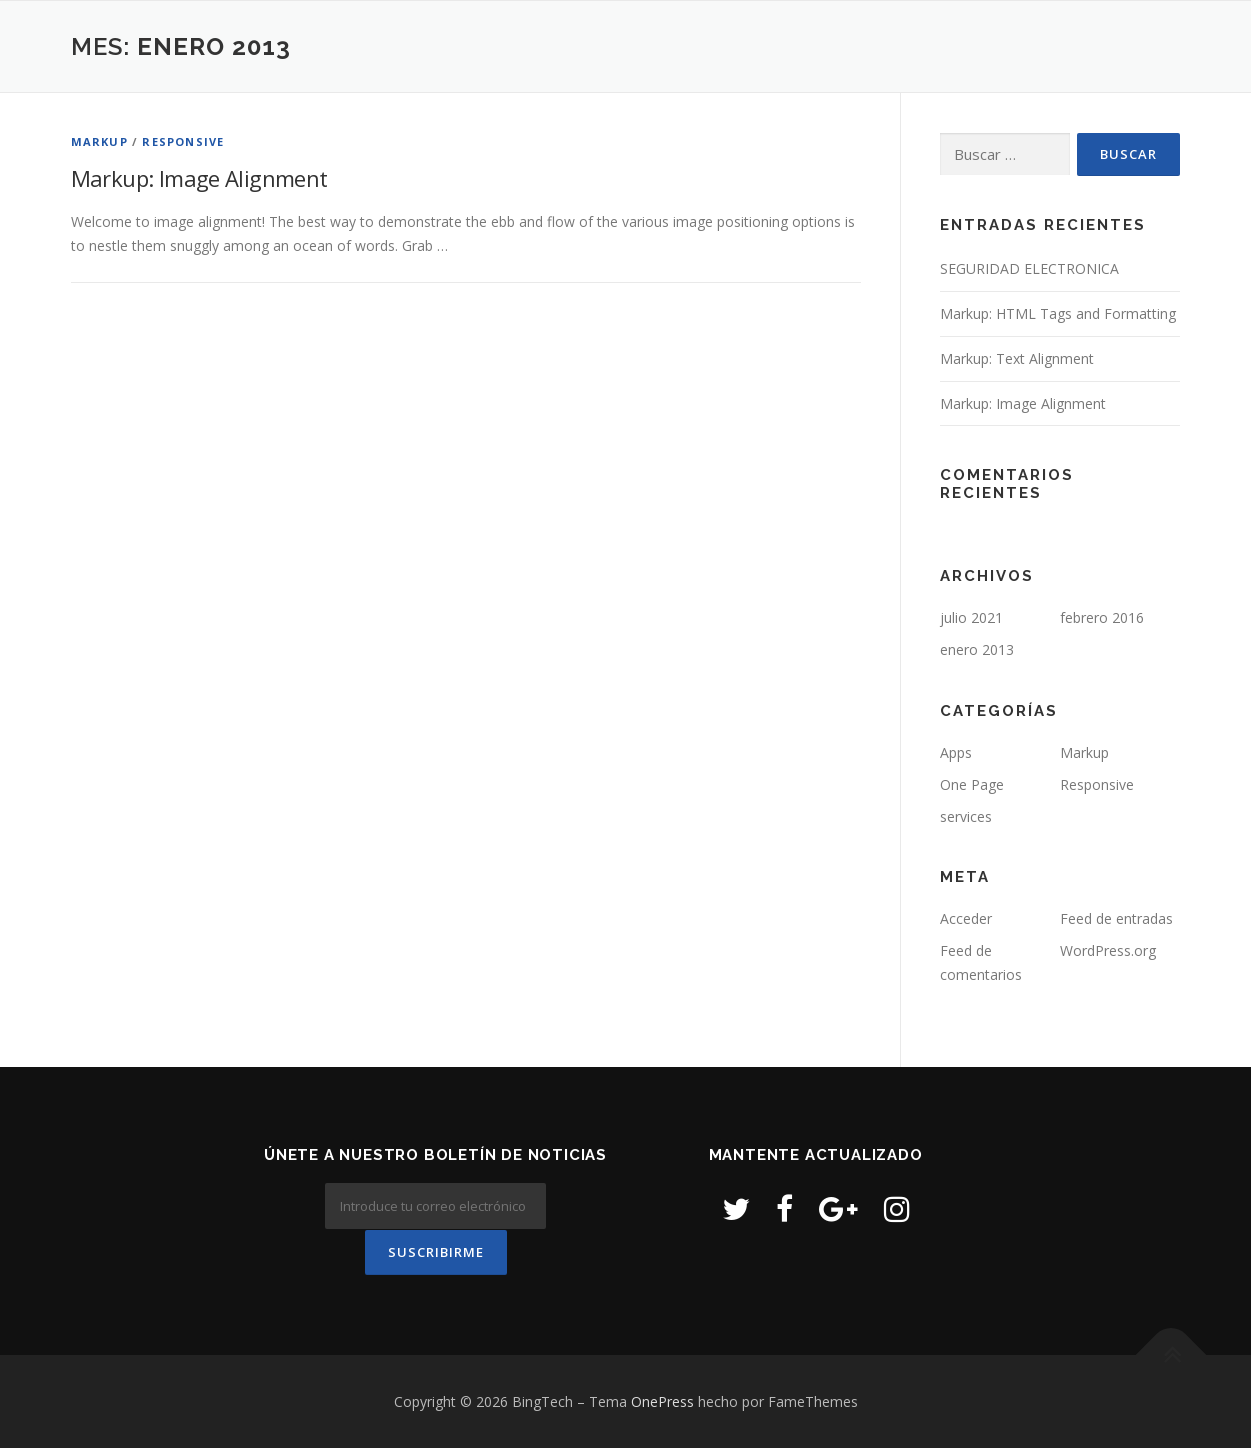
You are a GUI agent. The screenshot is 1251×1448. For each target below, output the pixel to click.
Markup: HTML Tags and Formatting (1058, 313)
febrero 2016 (1102, 617)
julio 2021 (971, 617)
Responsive (183, 141)
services (966, 816)
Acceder (966, 918)
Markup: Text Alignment (1017, 358)
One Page (972, 784)
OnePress (662, 1400)
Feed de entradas (1116, 918)
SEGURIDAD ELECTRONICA (1029, 268)
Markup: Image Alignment (199, 178)
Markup (99, 141)
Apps (956, 752)
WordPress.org (1108, 950)
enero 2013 (977, 649)
